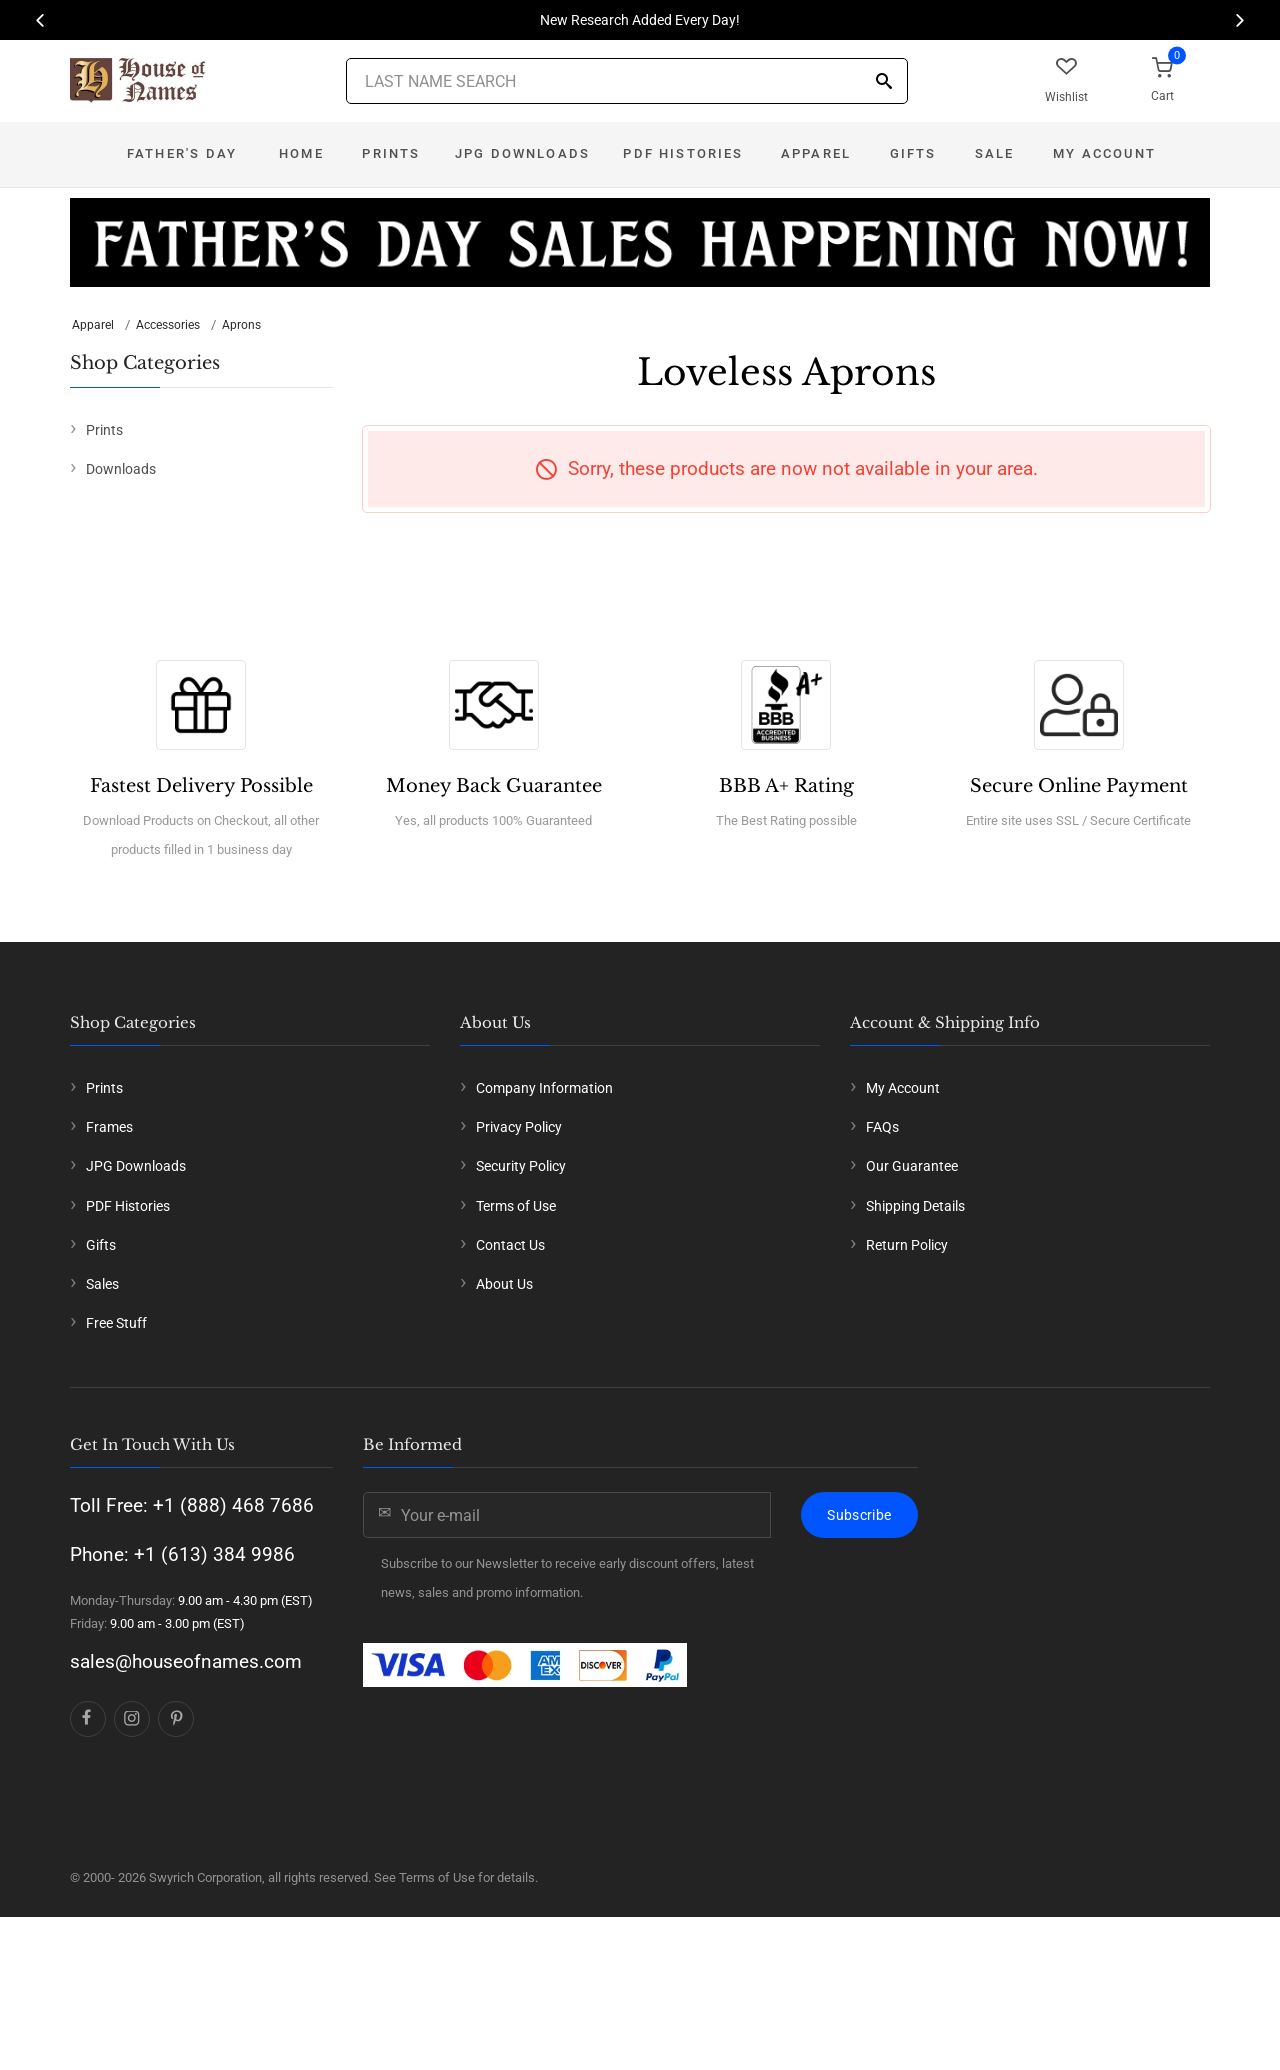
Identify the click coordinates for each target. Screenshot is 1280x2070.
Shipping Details (915, 1206)
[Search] (884, 82)
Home (301, 153)
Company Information (544, 1088)
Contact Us (510, 1245)
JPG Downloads (522, 153)
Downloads (121, 469)
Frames (109, 1127)
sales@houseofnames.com (186, 1661)
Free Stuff (116, 1323)
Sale (995, 153)
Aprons (241, 325)
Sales (102, 1284)
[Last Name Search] (627, 81)
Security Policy (521, 1166)
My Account (1104, 153)
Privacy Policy (519, 1127)
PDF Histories (683, 153)
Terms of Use (516, 1206)
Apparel (816, 153)
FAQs (882, 1127)
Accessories (168, 325)
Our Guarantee (912, 1166)
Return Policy (907, 1245)
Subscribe (859, 1515)
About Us (504, 1284)
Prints (391, 153)
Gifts (913, 153)
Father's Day (182, 153)
